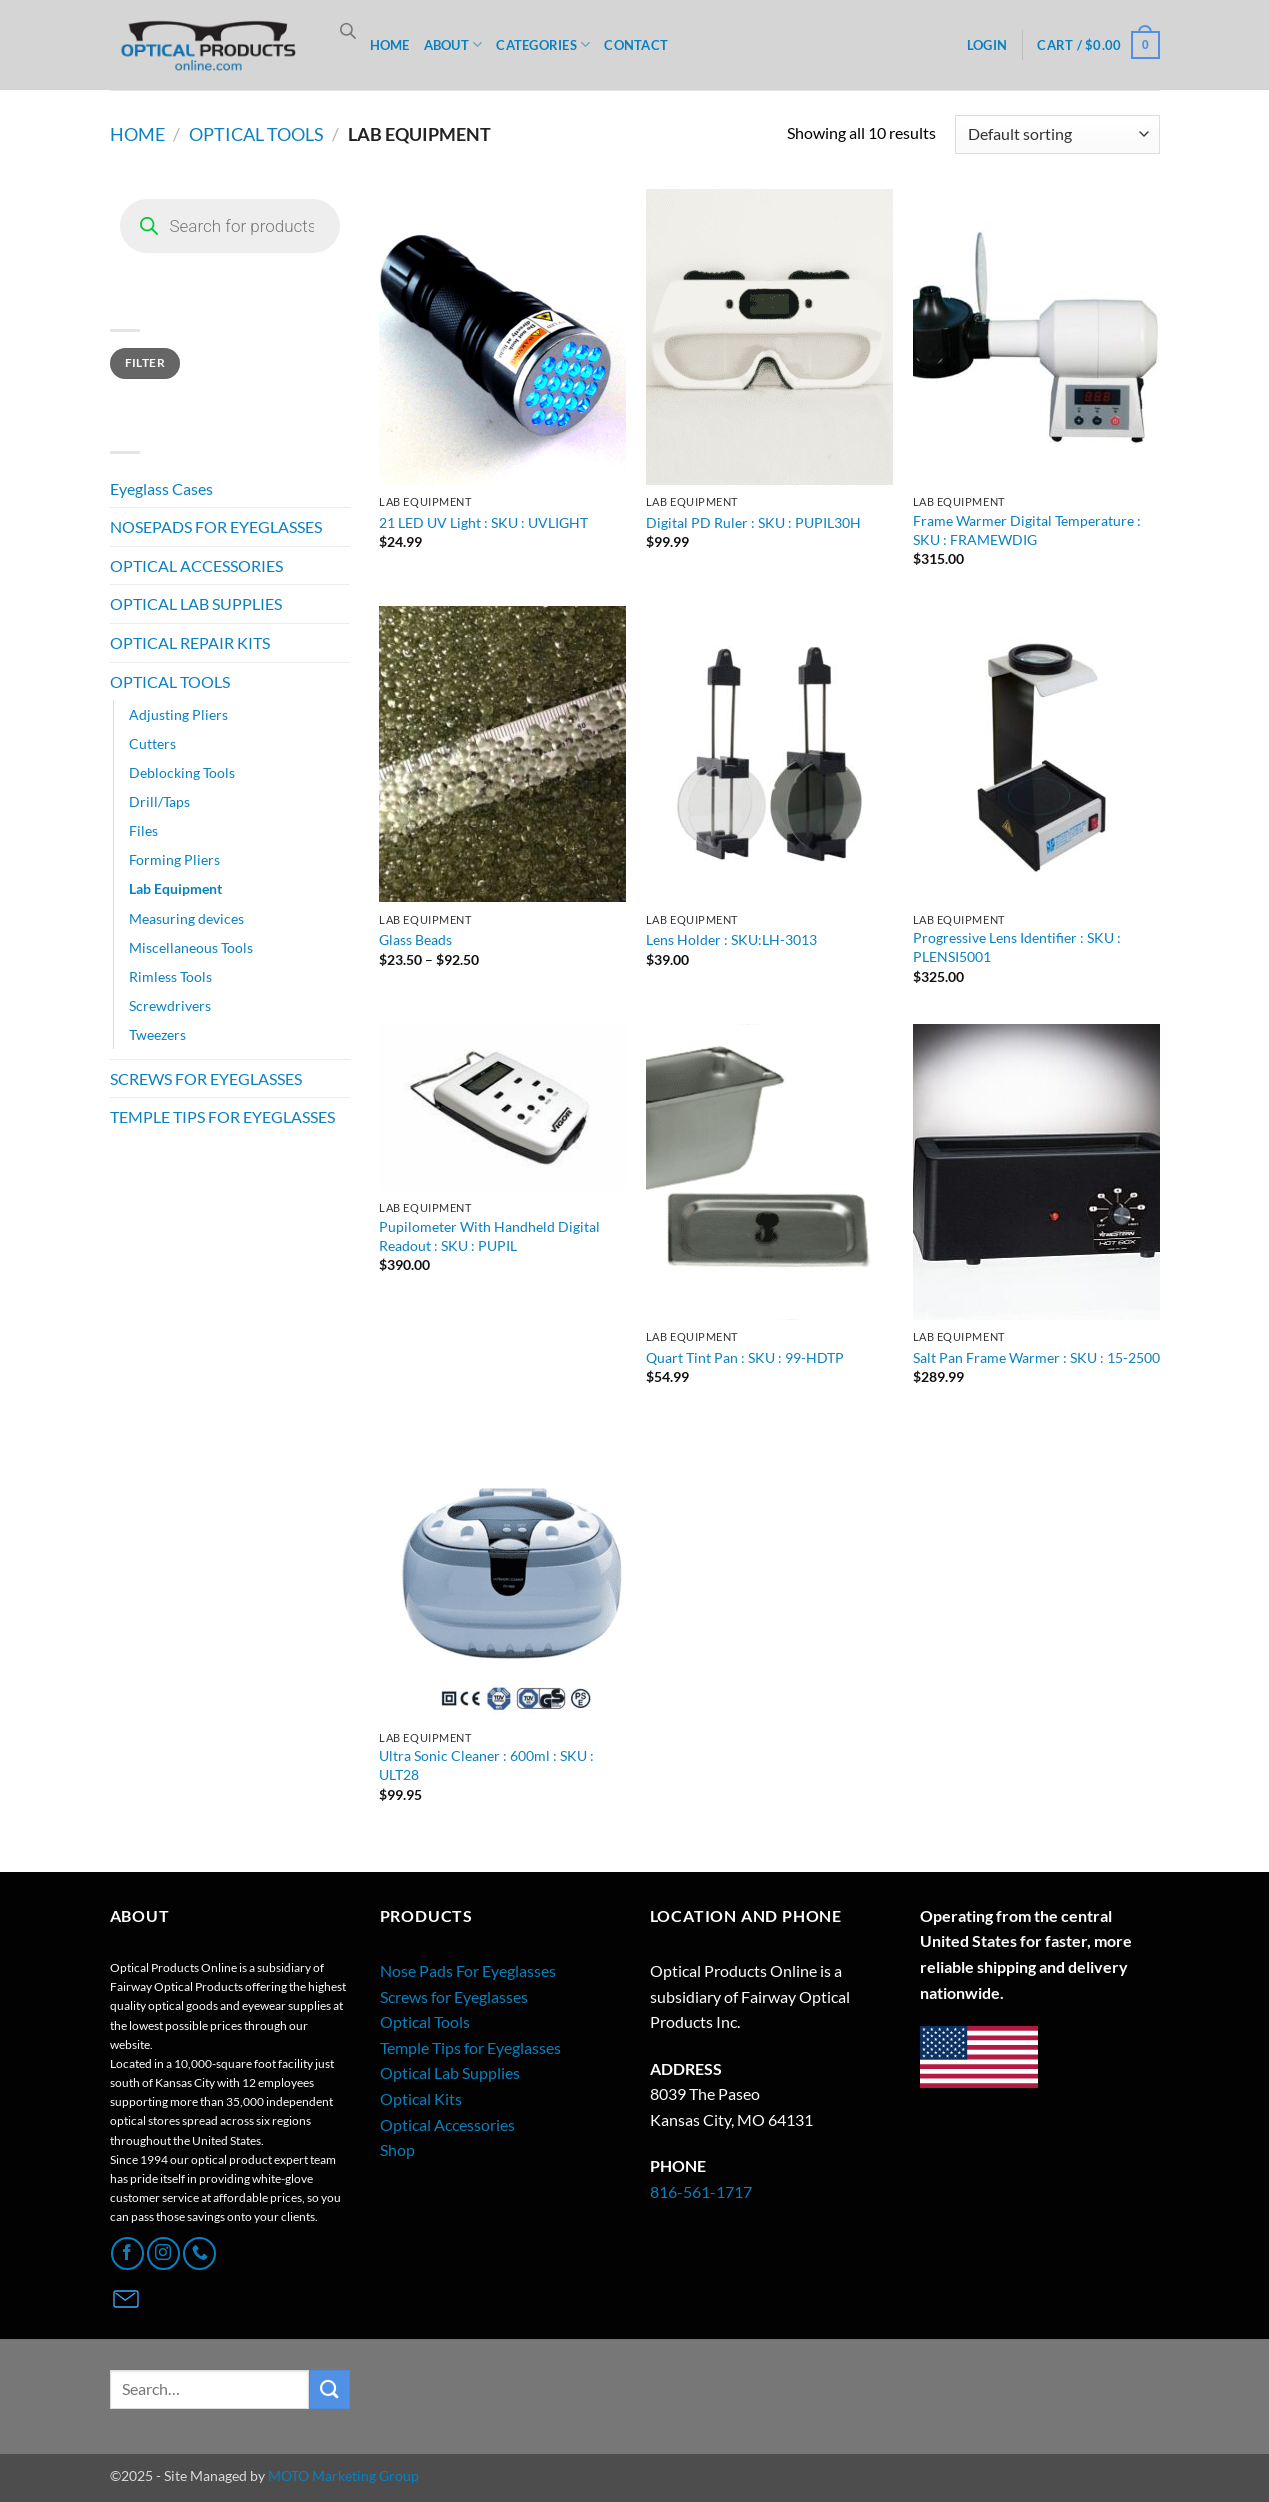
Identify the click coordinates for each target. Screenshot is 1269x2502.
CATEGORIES (543, 44)
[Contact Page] (126, 2299)
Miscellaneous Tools (191, 947)
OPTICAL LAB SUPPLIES (196, 603)
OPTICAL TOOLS (256, 134)
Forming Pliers (174, 859)
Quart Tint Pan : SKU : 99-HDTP (745, 1357)
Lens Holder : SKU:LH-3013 (731, 939)
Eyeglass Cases (161, 488)
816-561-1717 (701, 2191)
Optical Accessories (447, 2124)
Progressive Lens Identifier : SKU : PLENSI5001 (1017, 947)
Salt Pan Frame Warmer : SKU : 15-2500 (1036, 1357)
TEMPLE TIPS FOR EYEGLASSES (222, 1116)
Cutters (152, 743)
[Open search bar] (348, 30)
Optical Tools (425, 2021)
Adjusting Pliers (178, 714)
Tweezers (157, 1034)
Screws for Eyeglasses (454, 1996)
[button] (987, 45)
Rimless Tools (170, 976)
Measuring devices (186, 918)
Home (137, 134)
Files (143, 830)
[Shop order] (1057, 134)
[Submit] (329, 2389)
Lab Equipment (175, 888)
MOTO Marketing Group (343, 2475)
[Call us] (199, 2253)
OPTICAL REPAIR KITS (190, 642)
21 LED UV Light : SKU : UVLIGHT (483, 522)
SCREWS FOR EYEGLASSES (206, 1078)
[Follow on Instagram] (163, 2253)
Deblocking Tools (182, 772)
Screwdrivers (170, 1005)
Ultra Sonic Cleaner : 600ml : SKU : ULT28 (486, 1765)
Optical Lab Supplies (450, 2072)
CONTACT (636, 45)
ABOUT (453, 44)
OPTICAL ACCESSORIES (196, 565)
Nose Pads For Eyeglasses (468, 1970)
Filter (145, 362)
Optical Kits (421, 2098)
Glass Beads (415, 939)
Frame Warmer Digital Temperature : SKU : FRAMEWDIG (1027, 530)
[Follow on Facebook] (127, 2253)
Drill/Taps (159, 801)
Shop (397, 2149)
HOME (390, 45)
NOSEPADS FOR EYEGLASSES (216, 526)
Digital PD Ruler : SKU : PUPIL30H (753, 522)
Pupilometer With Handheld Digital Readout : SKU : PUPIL (489, 1236)
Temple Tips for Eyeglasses (470, 2047)
